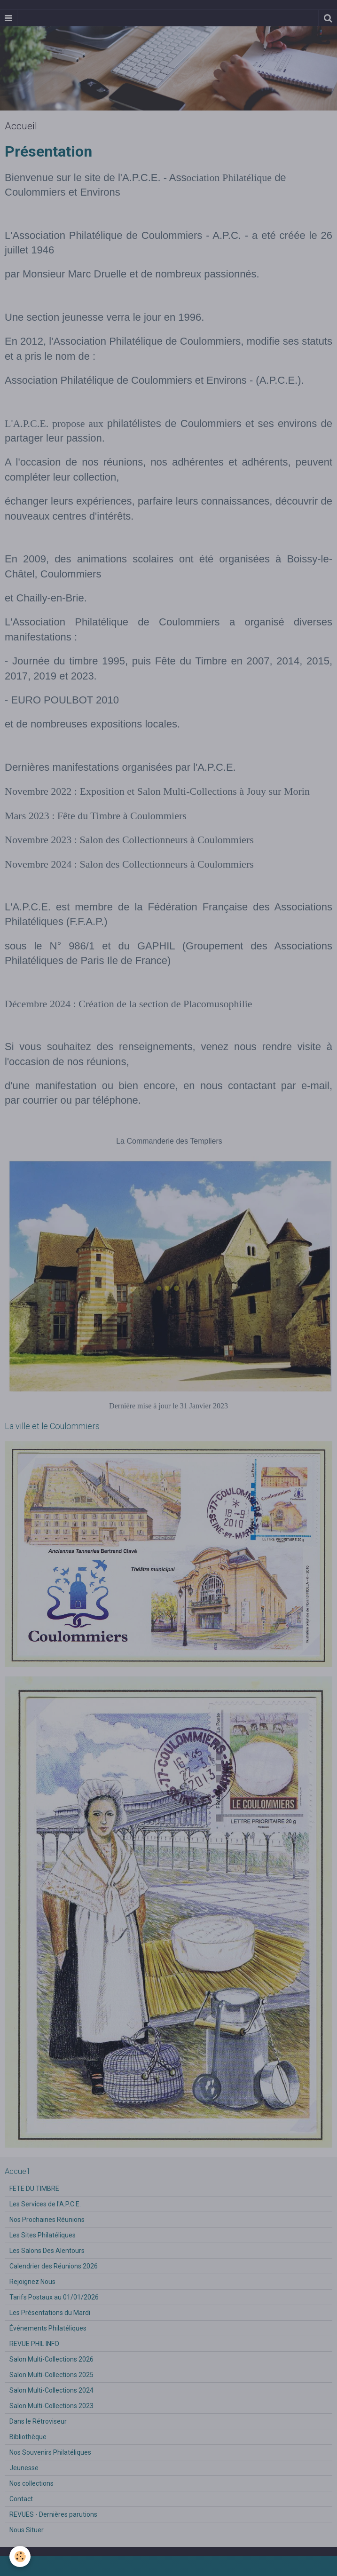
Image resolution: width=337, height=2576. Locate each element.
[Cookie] (20, 2556)
